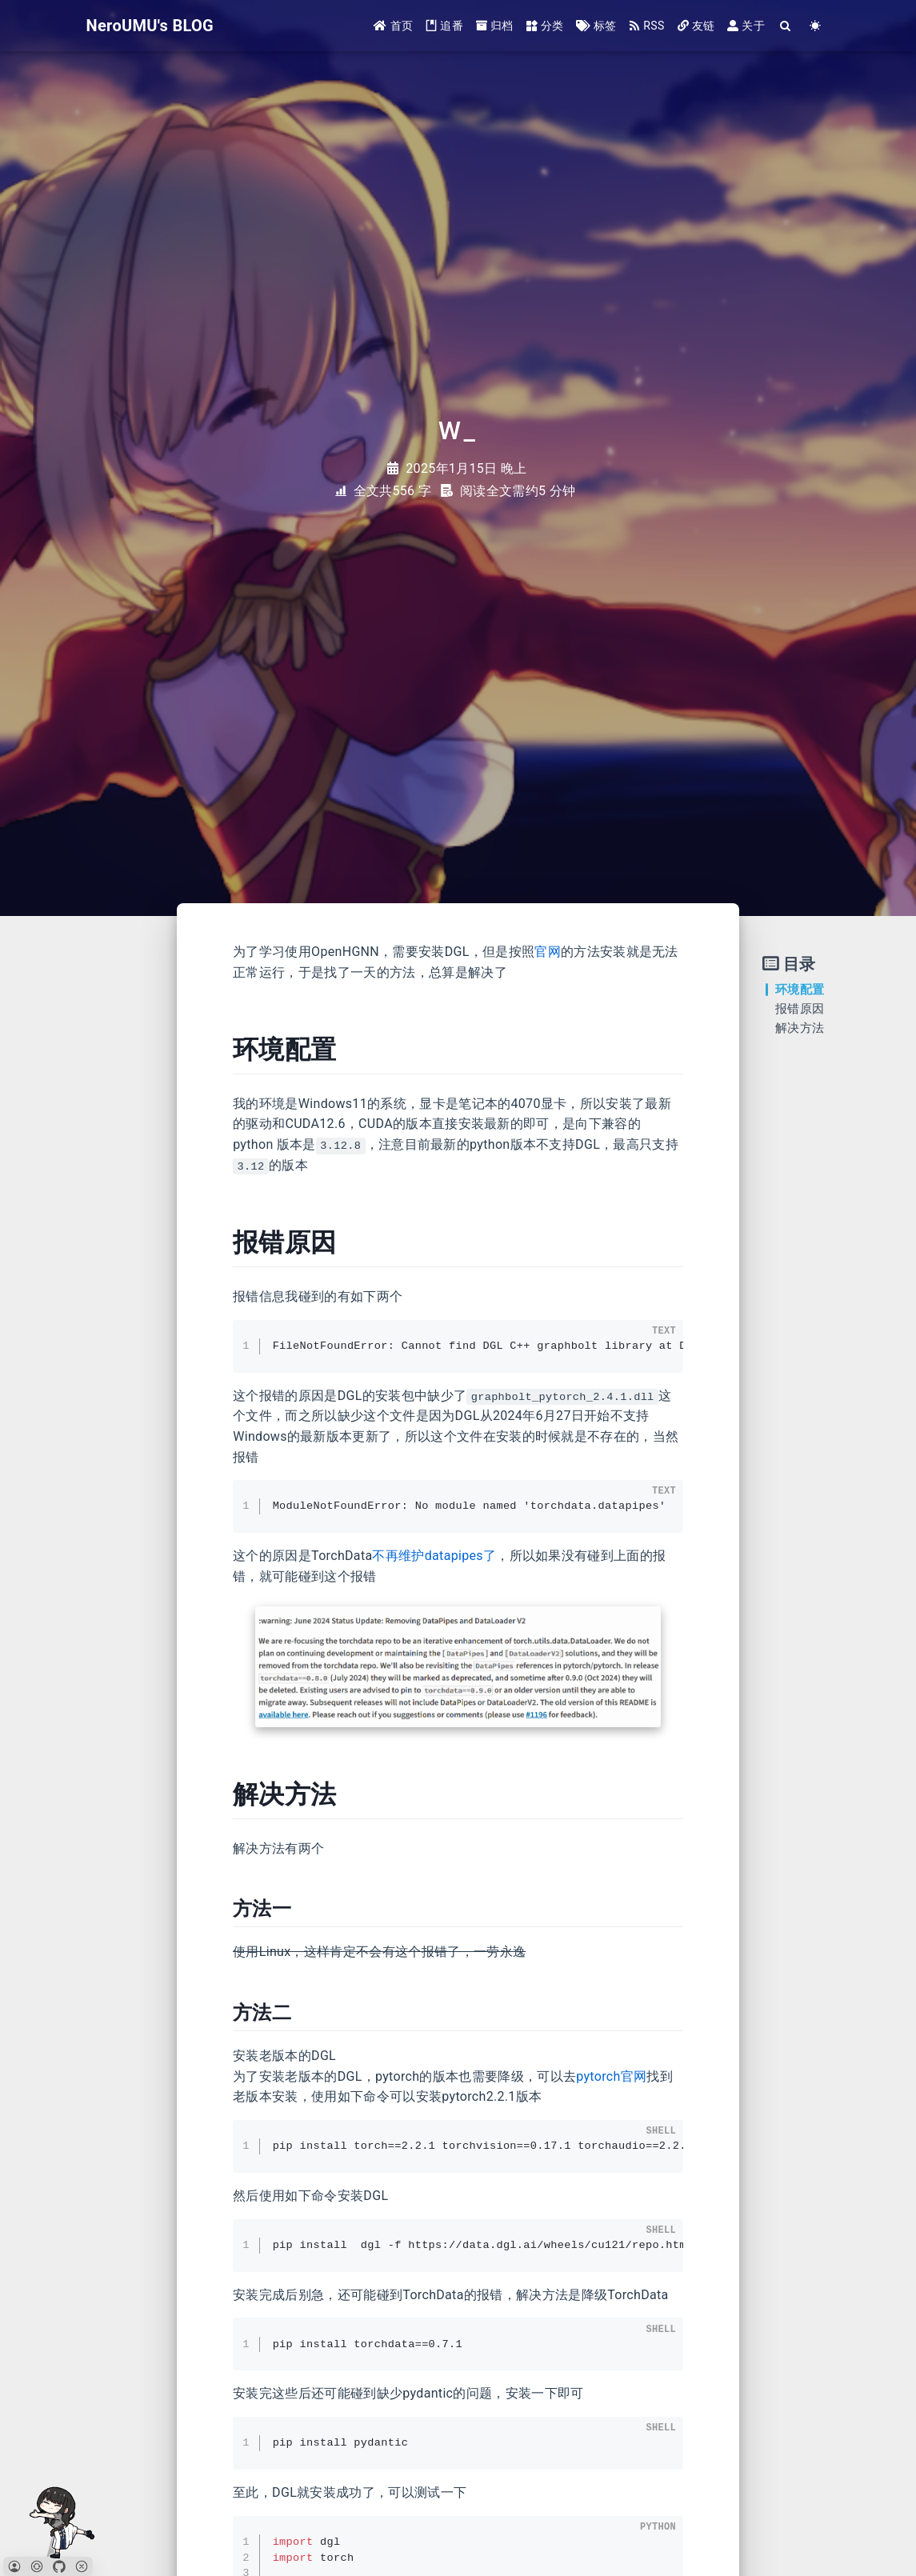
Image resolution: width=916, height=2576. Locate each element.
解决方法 (799, 1028)
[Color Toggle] (815, 26)
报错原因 (799, 1009)
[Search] (786, 26)
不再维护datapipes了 (434, 1555)
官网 (547, 951)
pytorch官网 (611, 2076)
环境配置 (799, 989)
